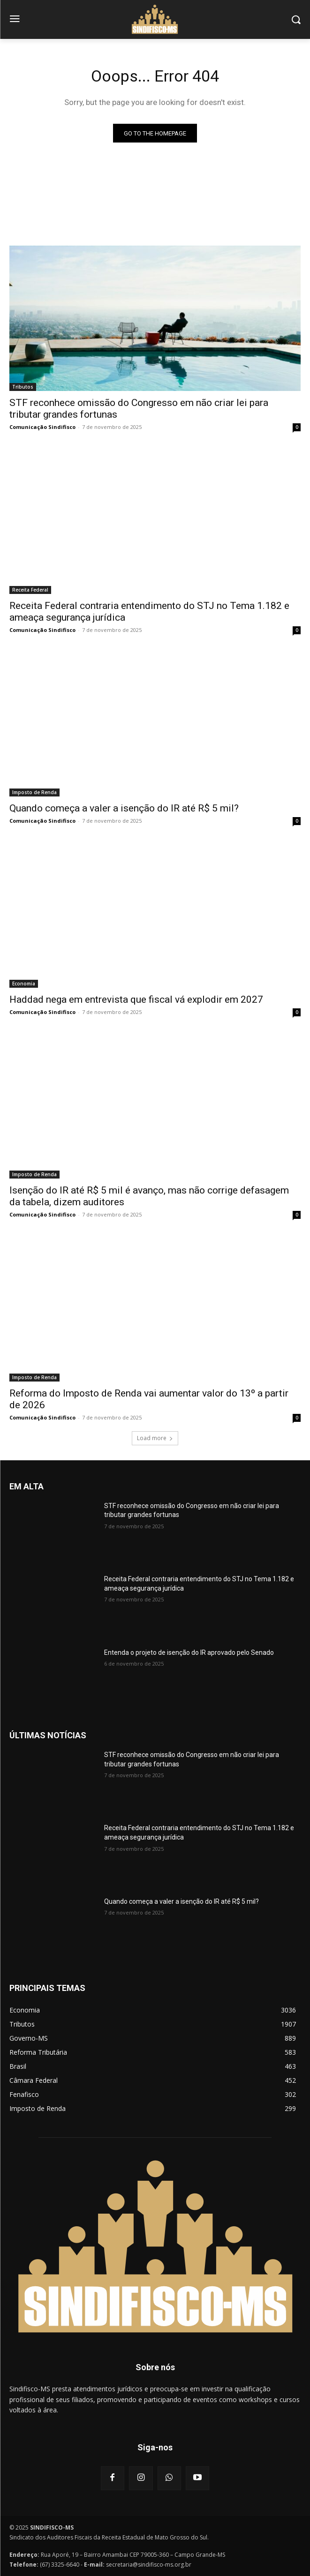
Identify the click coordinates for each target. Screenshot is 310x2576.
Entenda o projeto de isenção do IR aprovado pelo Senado (189, 1652)
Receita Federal (30, 589)
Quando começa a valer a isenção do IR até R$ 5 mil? (124, 808)
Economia (23, 983)
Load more (155, 1438)
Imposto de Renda (34, 792)
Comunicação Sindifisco (42, 426)
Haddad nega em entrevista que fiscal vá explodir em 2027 (136, 999)
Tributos (22, 386)
